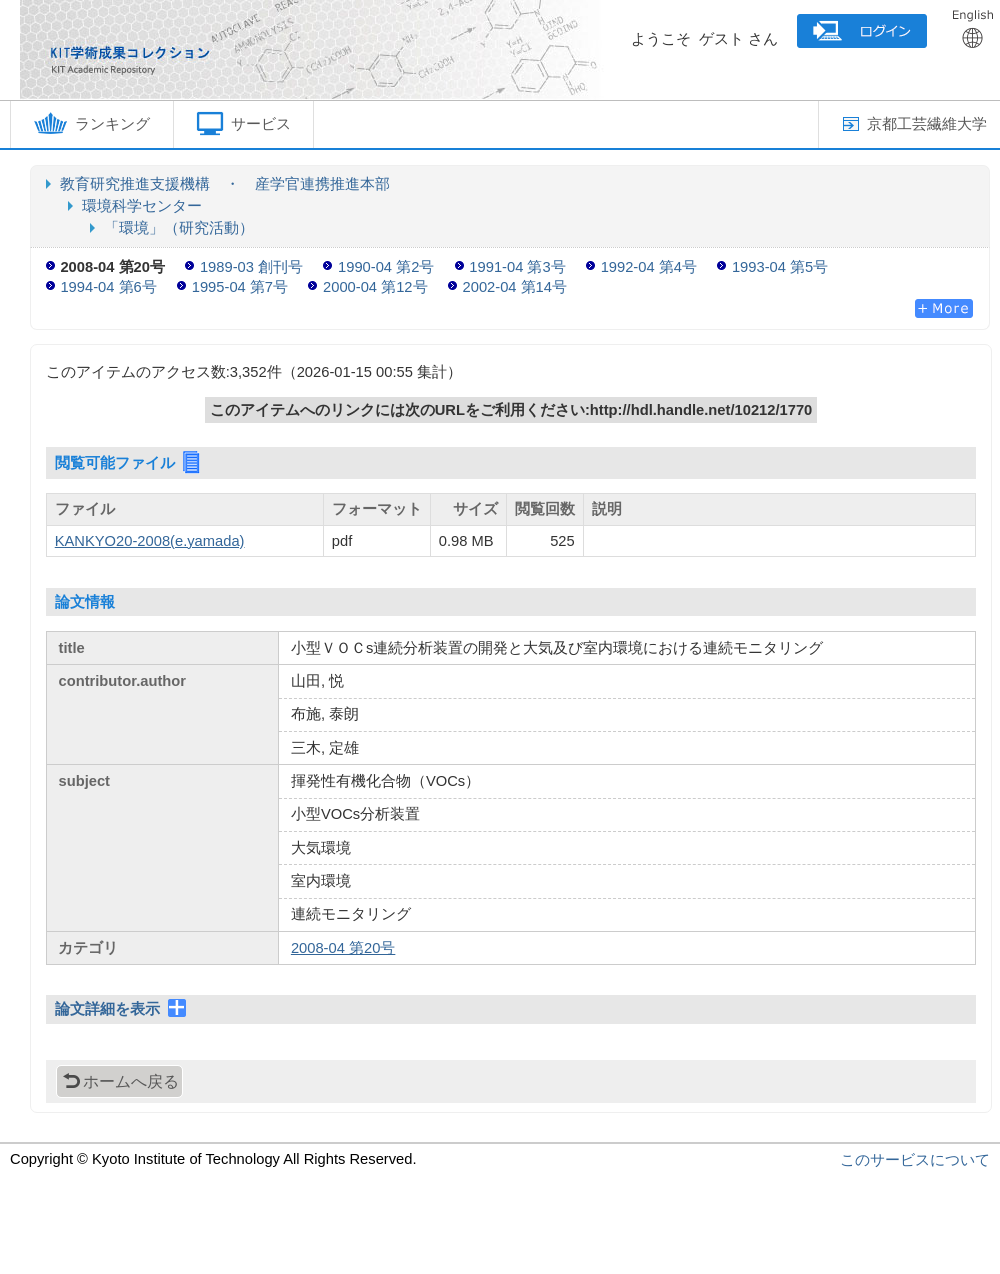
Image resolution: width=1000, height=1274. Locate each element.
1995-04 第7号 (240, 287)
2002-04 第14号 (515, 287)
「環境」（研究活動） (179, 228)
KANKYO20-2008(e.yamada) (150, 541)
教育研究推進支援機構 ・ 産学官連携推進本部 (225, 184)
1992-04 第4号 (649, 267)
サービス (243, 123)
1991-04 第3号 (517, 267)
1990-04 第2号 (386, 267)
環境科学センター (142, 206)
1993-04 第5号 (780, 267)
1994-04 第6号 (108, 287)
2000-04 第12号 (375, 287)
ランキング (91, 123)
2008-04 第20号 (343, 948)
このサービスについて (915, 1160)
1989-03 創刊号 (251, 267)
